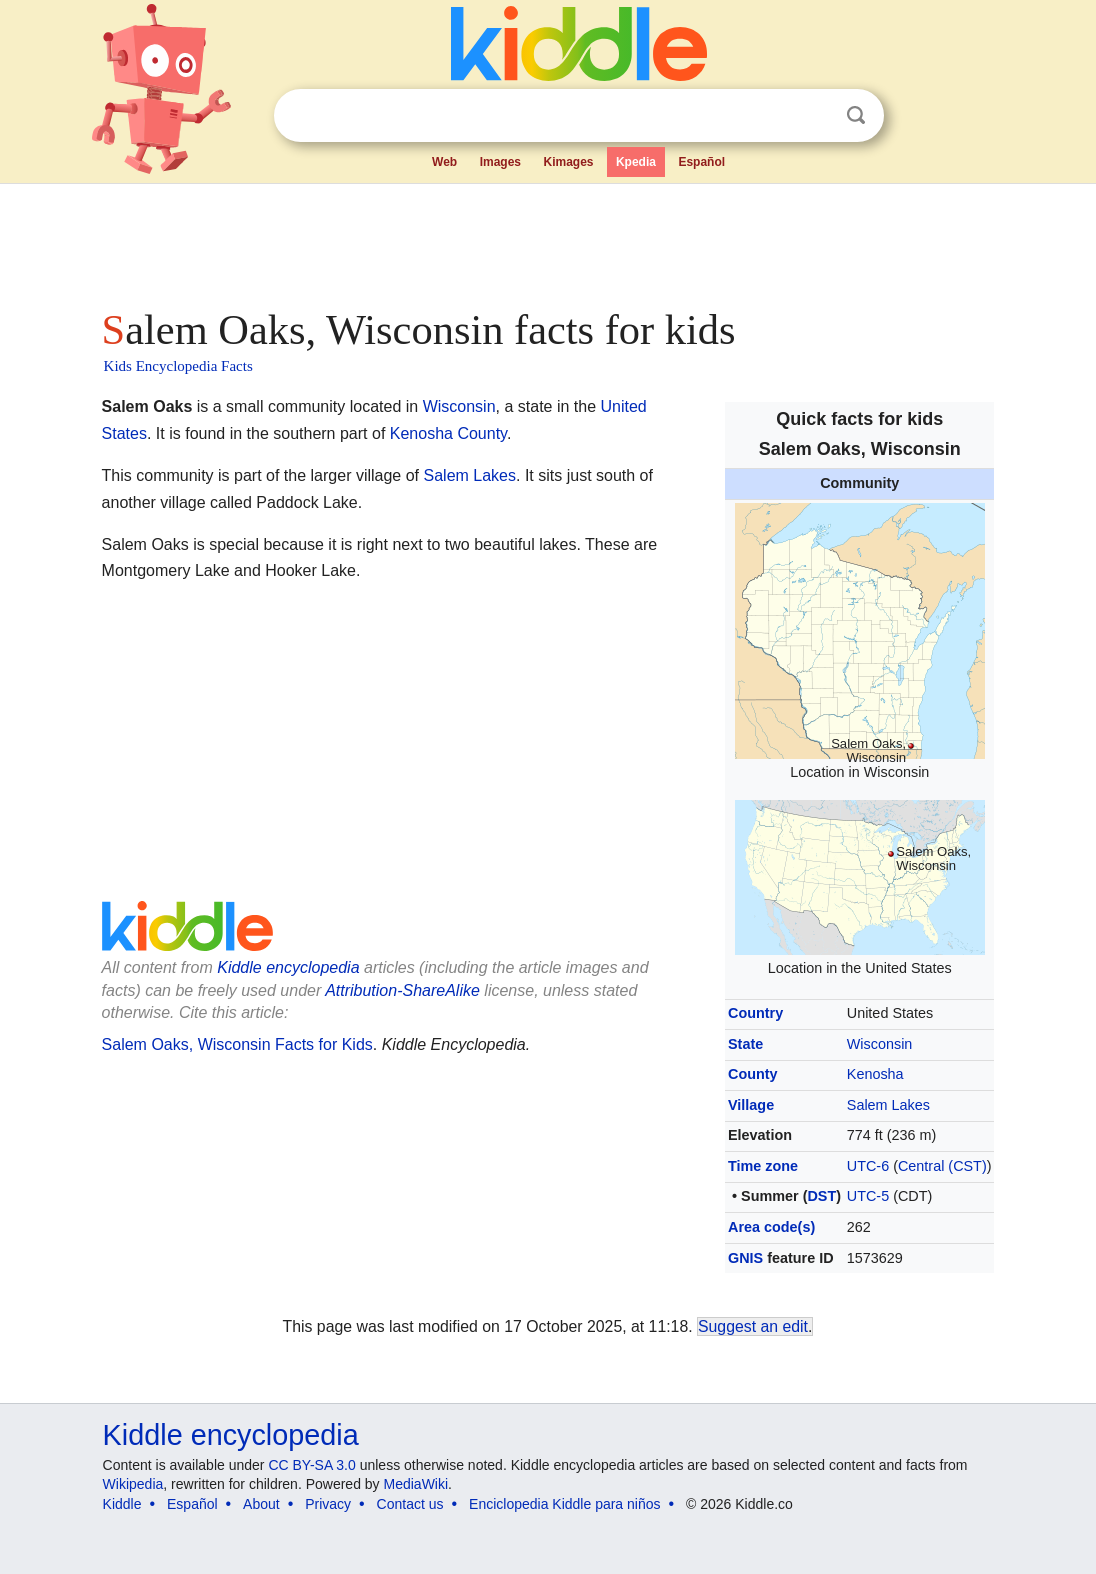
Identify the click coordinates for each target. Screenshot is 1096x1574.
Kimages (568, 162)
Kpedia (636, 162)
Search (856, 115)
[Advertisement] (547, 240)
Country (755, 1013)
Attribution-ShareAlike (402, 990)
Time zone (763, 1166)
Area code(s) (771, 1227)
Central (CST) (942, 1166)
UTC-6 (868, 1166)
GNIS (745, 1258)
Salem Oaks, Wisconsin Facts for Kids (237, 1044)
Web (444, 162)
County (753, 1074)
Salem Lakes (888, 1105)
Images (500, 162)
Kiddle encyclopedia (288, 967)
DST (821, 1196)
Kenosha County (448, 433)
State (745, 1044)
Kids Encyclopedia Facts (178, 366)
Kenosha (875, 1074)
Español (701, 162)
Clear (815, 116)
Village (751, 1105)
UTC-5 (868, 1196)
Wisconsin (880, 1044)
